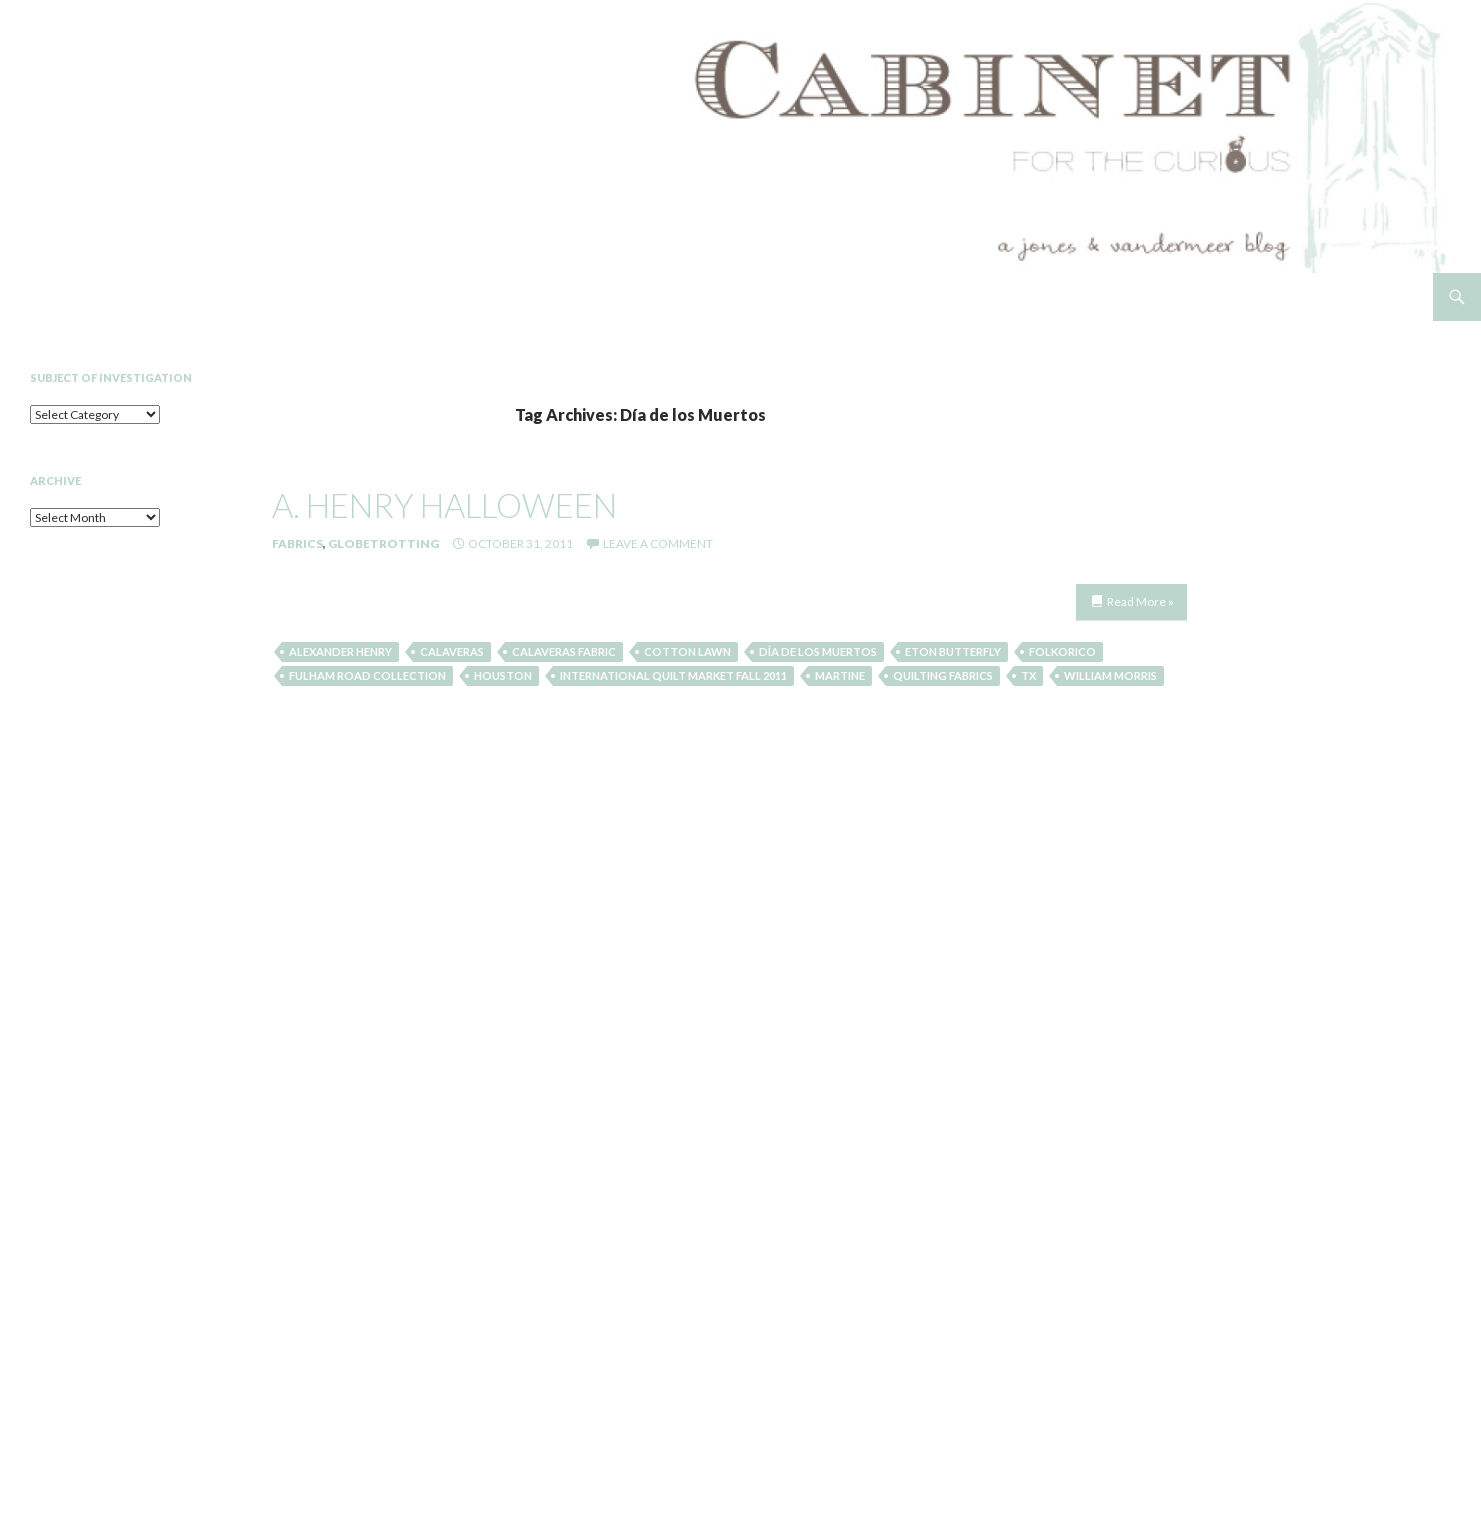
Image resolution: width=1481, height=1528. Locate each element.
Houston (503, 675)
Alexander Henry (340, 651)
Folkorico (1062, 651)
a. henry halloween (444, 505)
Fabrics (297, 543)
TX (1028, 675)
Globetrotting (383, 543)
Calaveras (452, 651)
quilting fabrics (943, 675)
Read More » (1140, 601)
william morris (1110, 675)
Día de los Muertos (818, 651)
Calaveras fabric (564, 651)
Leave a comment (658, 543)
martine (840, 675)
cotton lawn (687, 651)
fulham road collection (367, 675)
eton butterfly (953, 651)
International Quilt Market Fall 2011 (673, 675)
